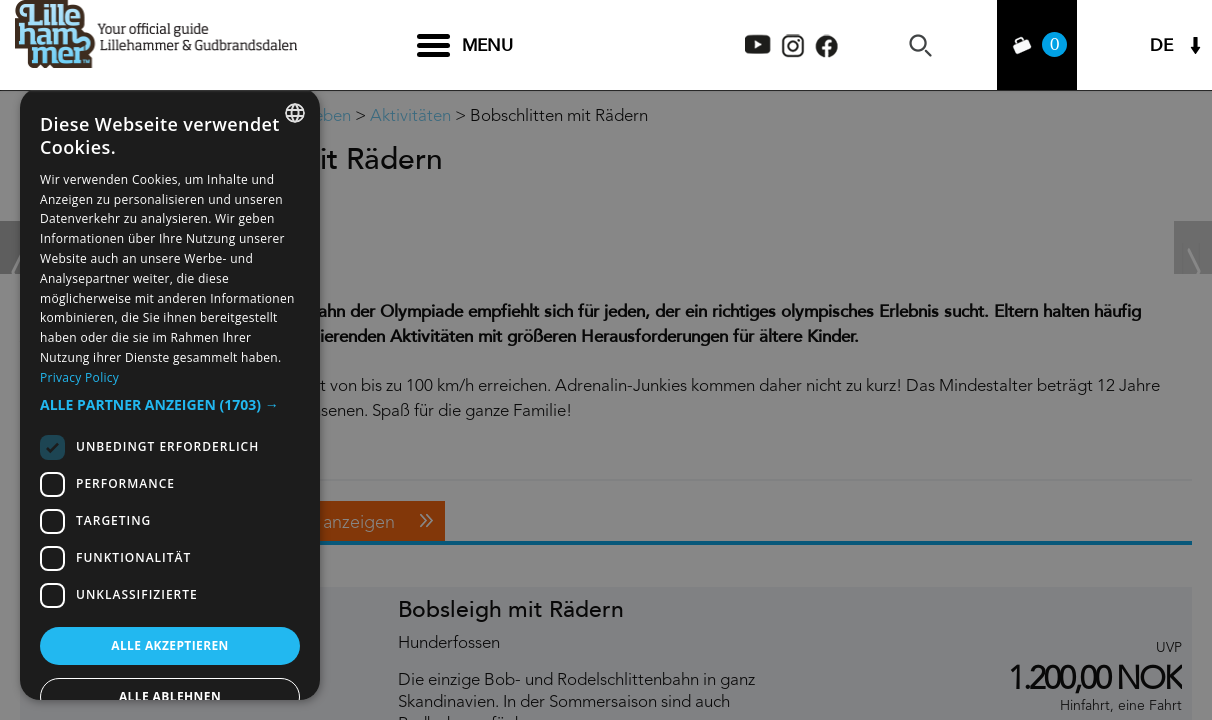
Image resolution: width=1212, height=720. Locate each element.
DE (1161, 45)
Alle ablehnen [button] (170, 696)
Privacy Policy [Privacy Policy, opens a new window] (79, 377)
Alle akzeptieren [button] (170, 645)
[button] (170, 405)
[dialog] (170, 394)
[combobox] (295, 113)
